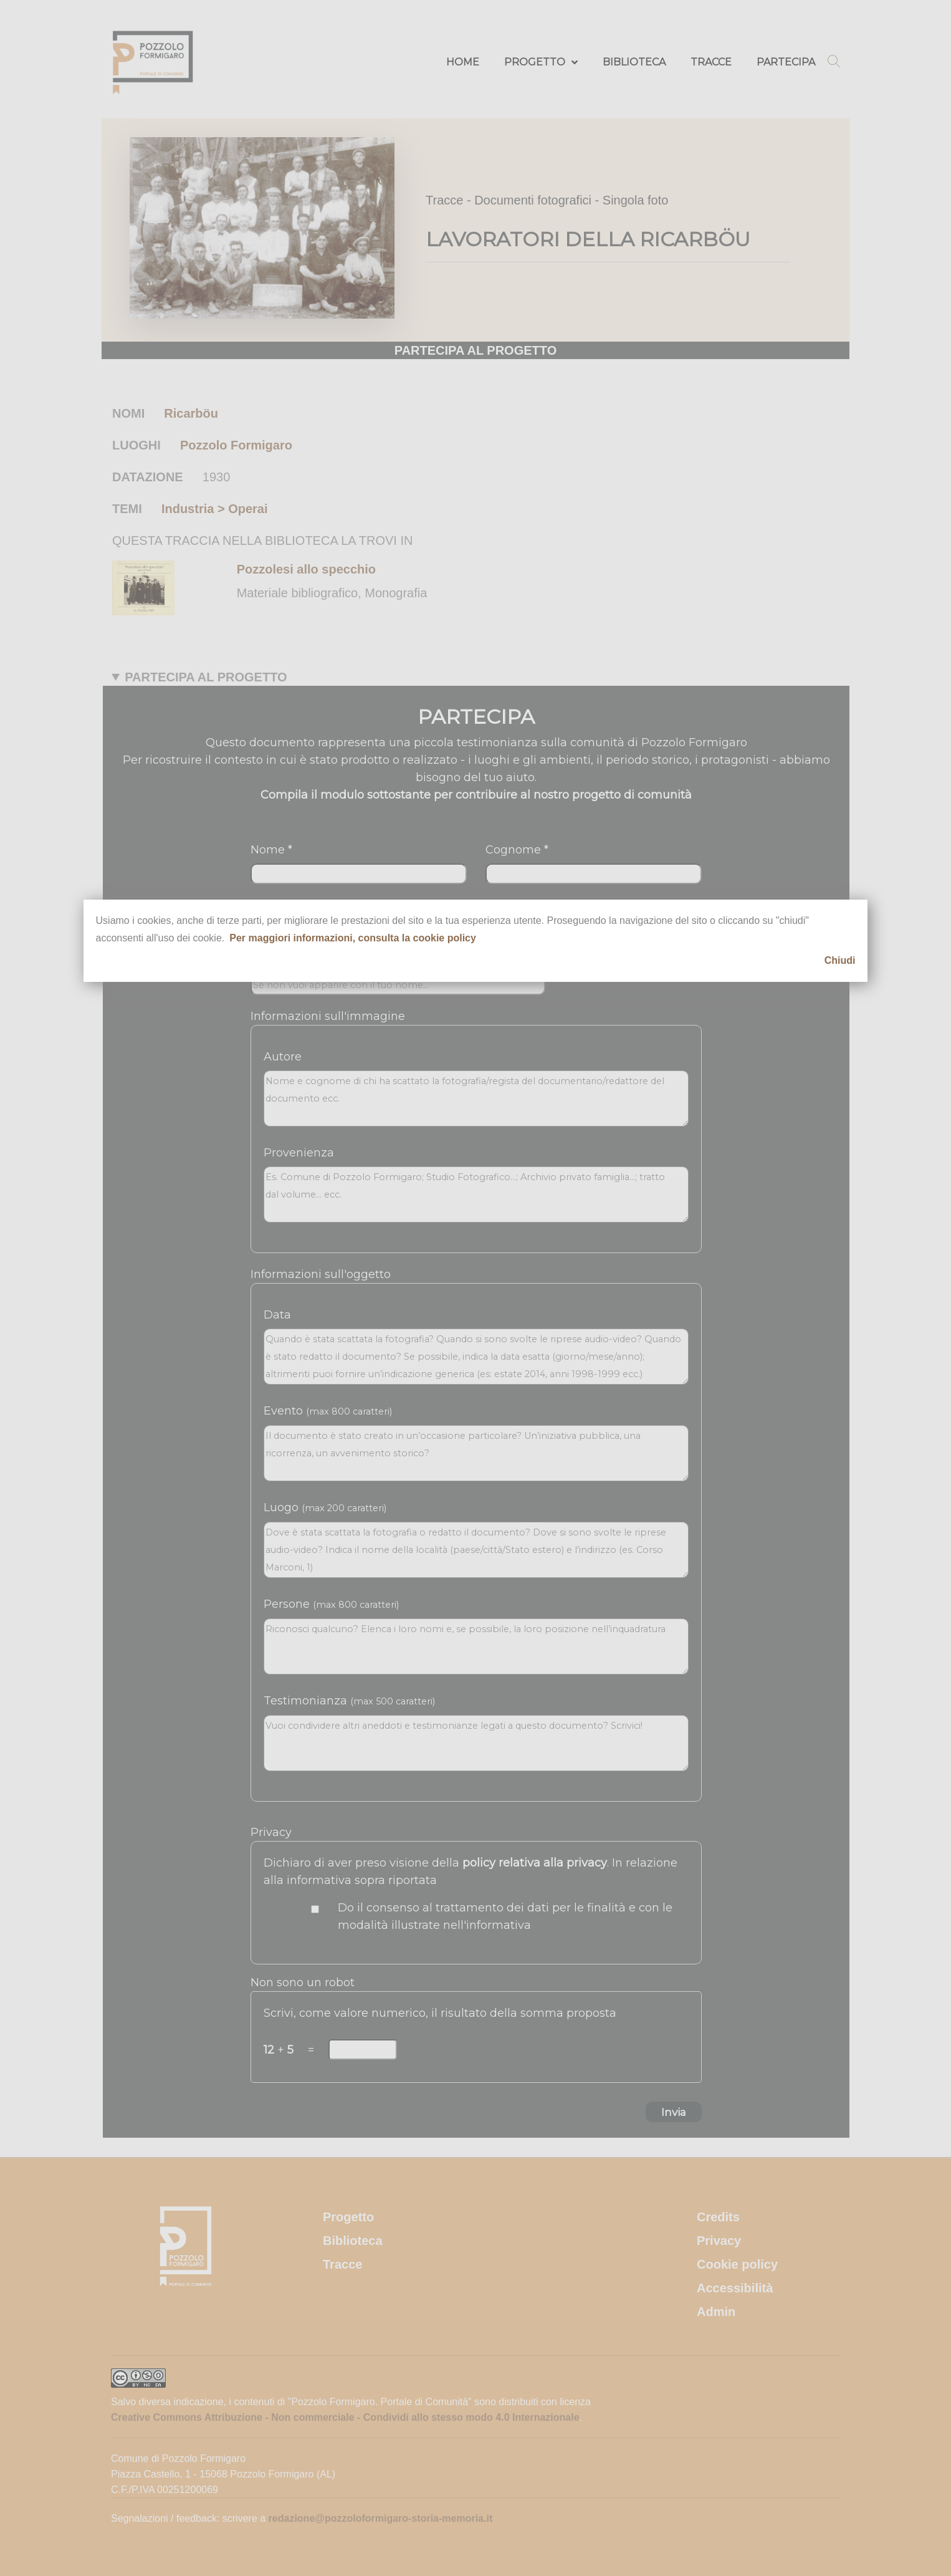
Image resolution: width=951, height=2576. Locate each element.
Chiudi (840, 960)
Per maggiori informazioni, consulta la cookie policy (352, 938)
